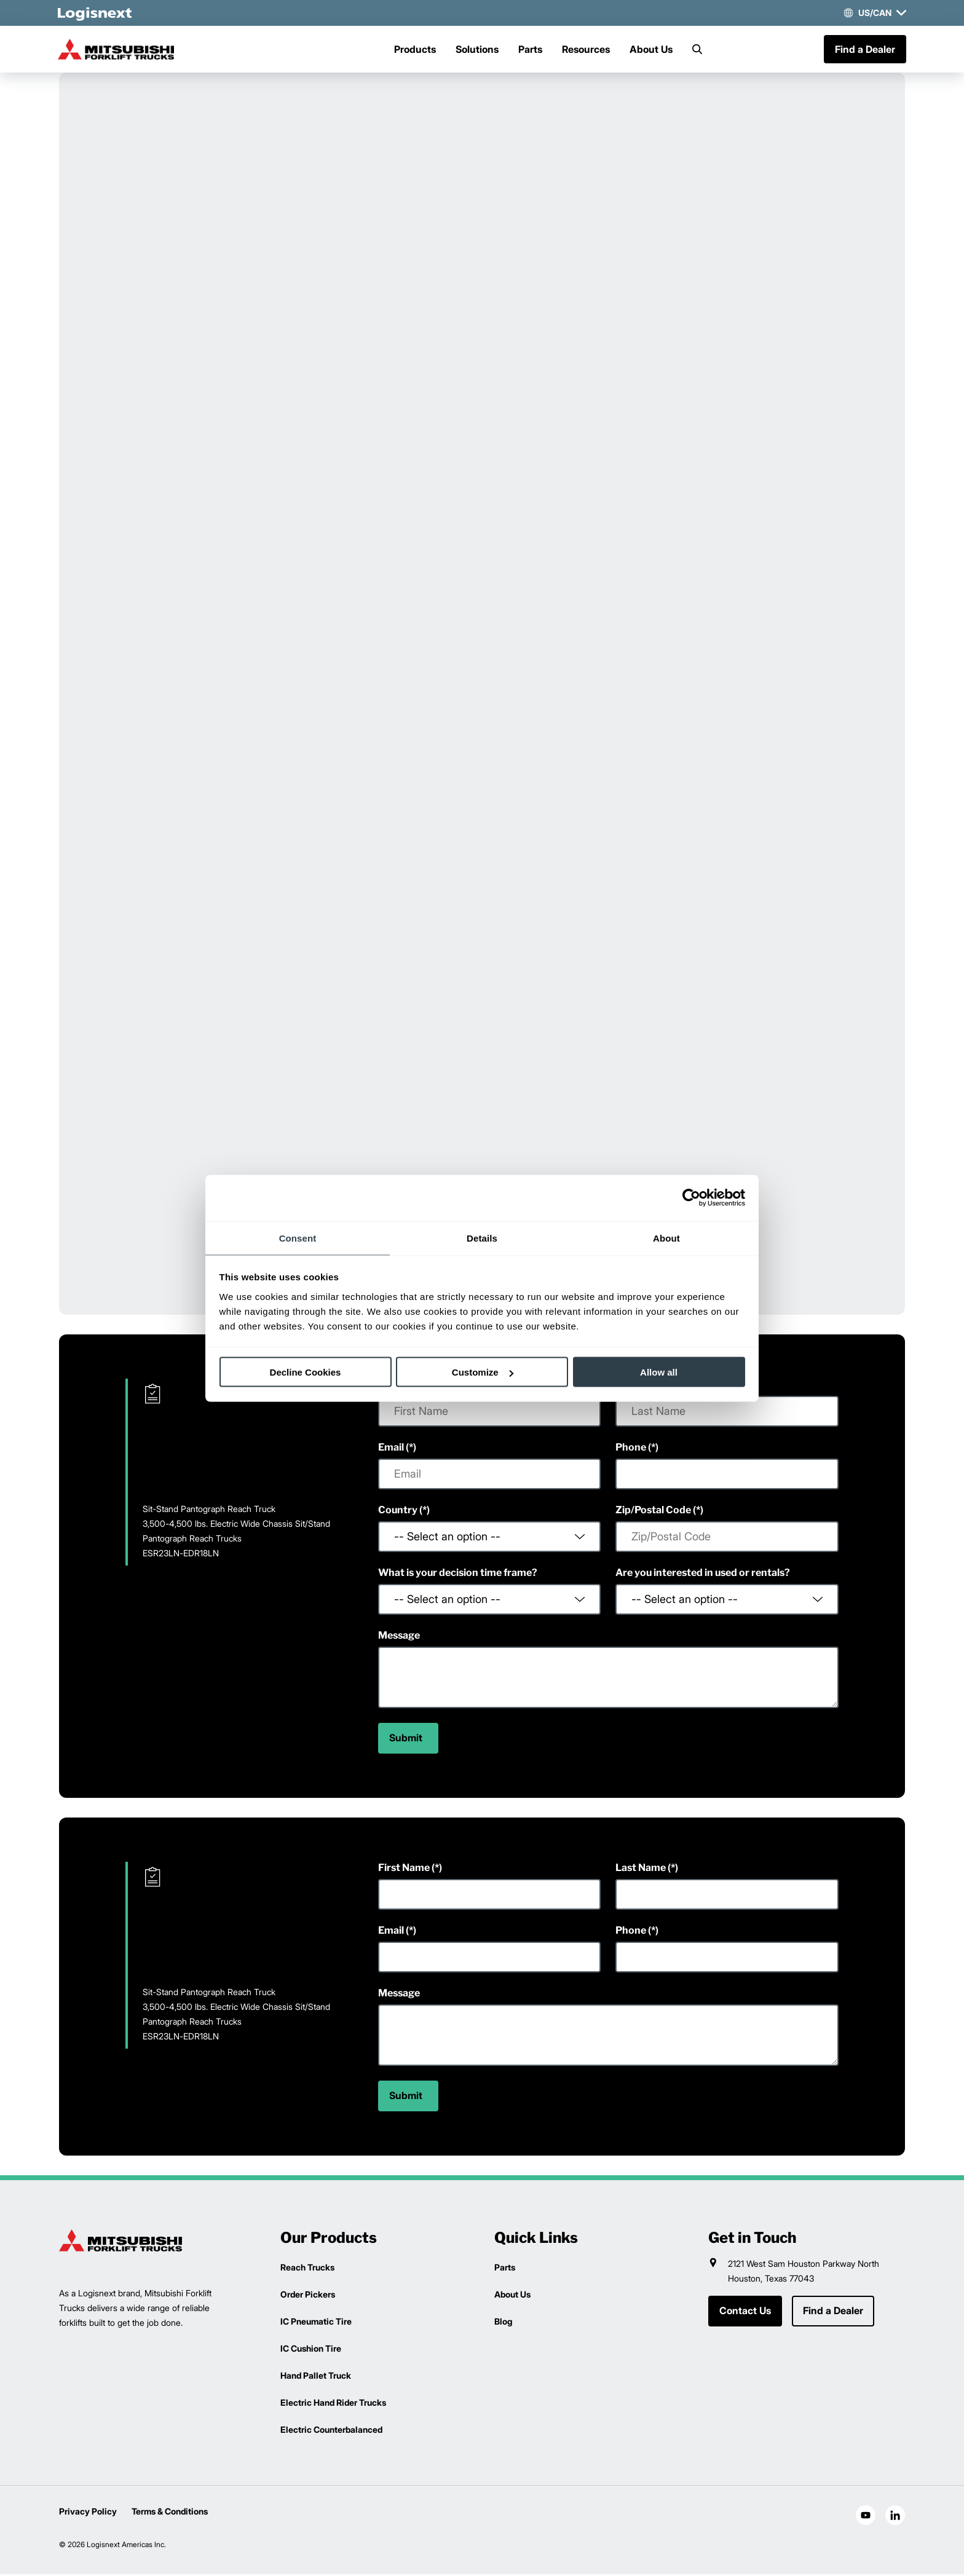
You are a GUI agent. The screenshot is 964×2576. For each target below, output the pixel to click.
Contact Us (745, 2313)
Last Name (640, 1869)
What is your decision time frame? (457, 1574)
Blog (503, 2323)
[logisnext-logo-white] (96, 13)
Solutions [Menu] (477, 50)
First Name (404, 1869)
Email (391, 1449)
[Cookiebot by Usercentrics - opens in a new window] (691, 1198)
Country (397, 1512)
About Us (651, 50)
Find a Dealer (864, 50)
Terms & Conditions (170, 2513)
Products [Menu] (415, 50)
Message (399, 1637)
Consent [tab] (298, 1237)
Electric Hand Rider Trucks (333, 2404)
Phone (630, 1449)
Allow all (659, 1372)
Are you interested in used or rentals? (702, 1574)
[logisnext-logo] (120, 2242)
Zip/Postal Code (653, 1512)
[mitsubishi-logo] (120, 50)
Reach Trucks (307, 2269)
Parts (530, 50)
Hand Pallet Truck (315, 2377)
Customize (482, 1372)
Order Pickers (307, 2296)
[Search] (697, 49)
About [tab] (666, 1237)
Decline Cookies (305, 1372)
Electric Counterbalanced (331, 2431)
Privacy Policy (88, 2513)
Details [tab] (482, 1237)
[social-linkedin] (895, 2517)
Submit (405, 1740)
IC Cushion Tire (310, 2350)
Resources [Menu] (586, 50)
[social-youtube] (865, 2517)
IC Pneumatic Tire (316, 2323)
